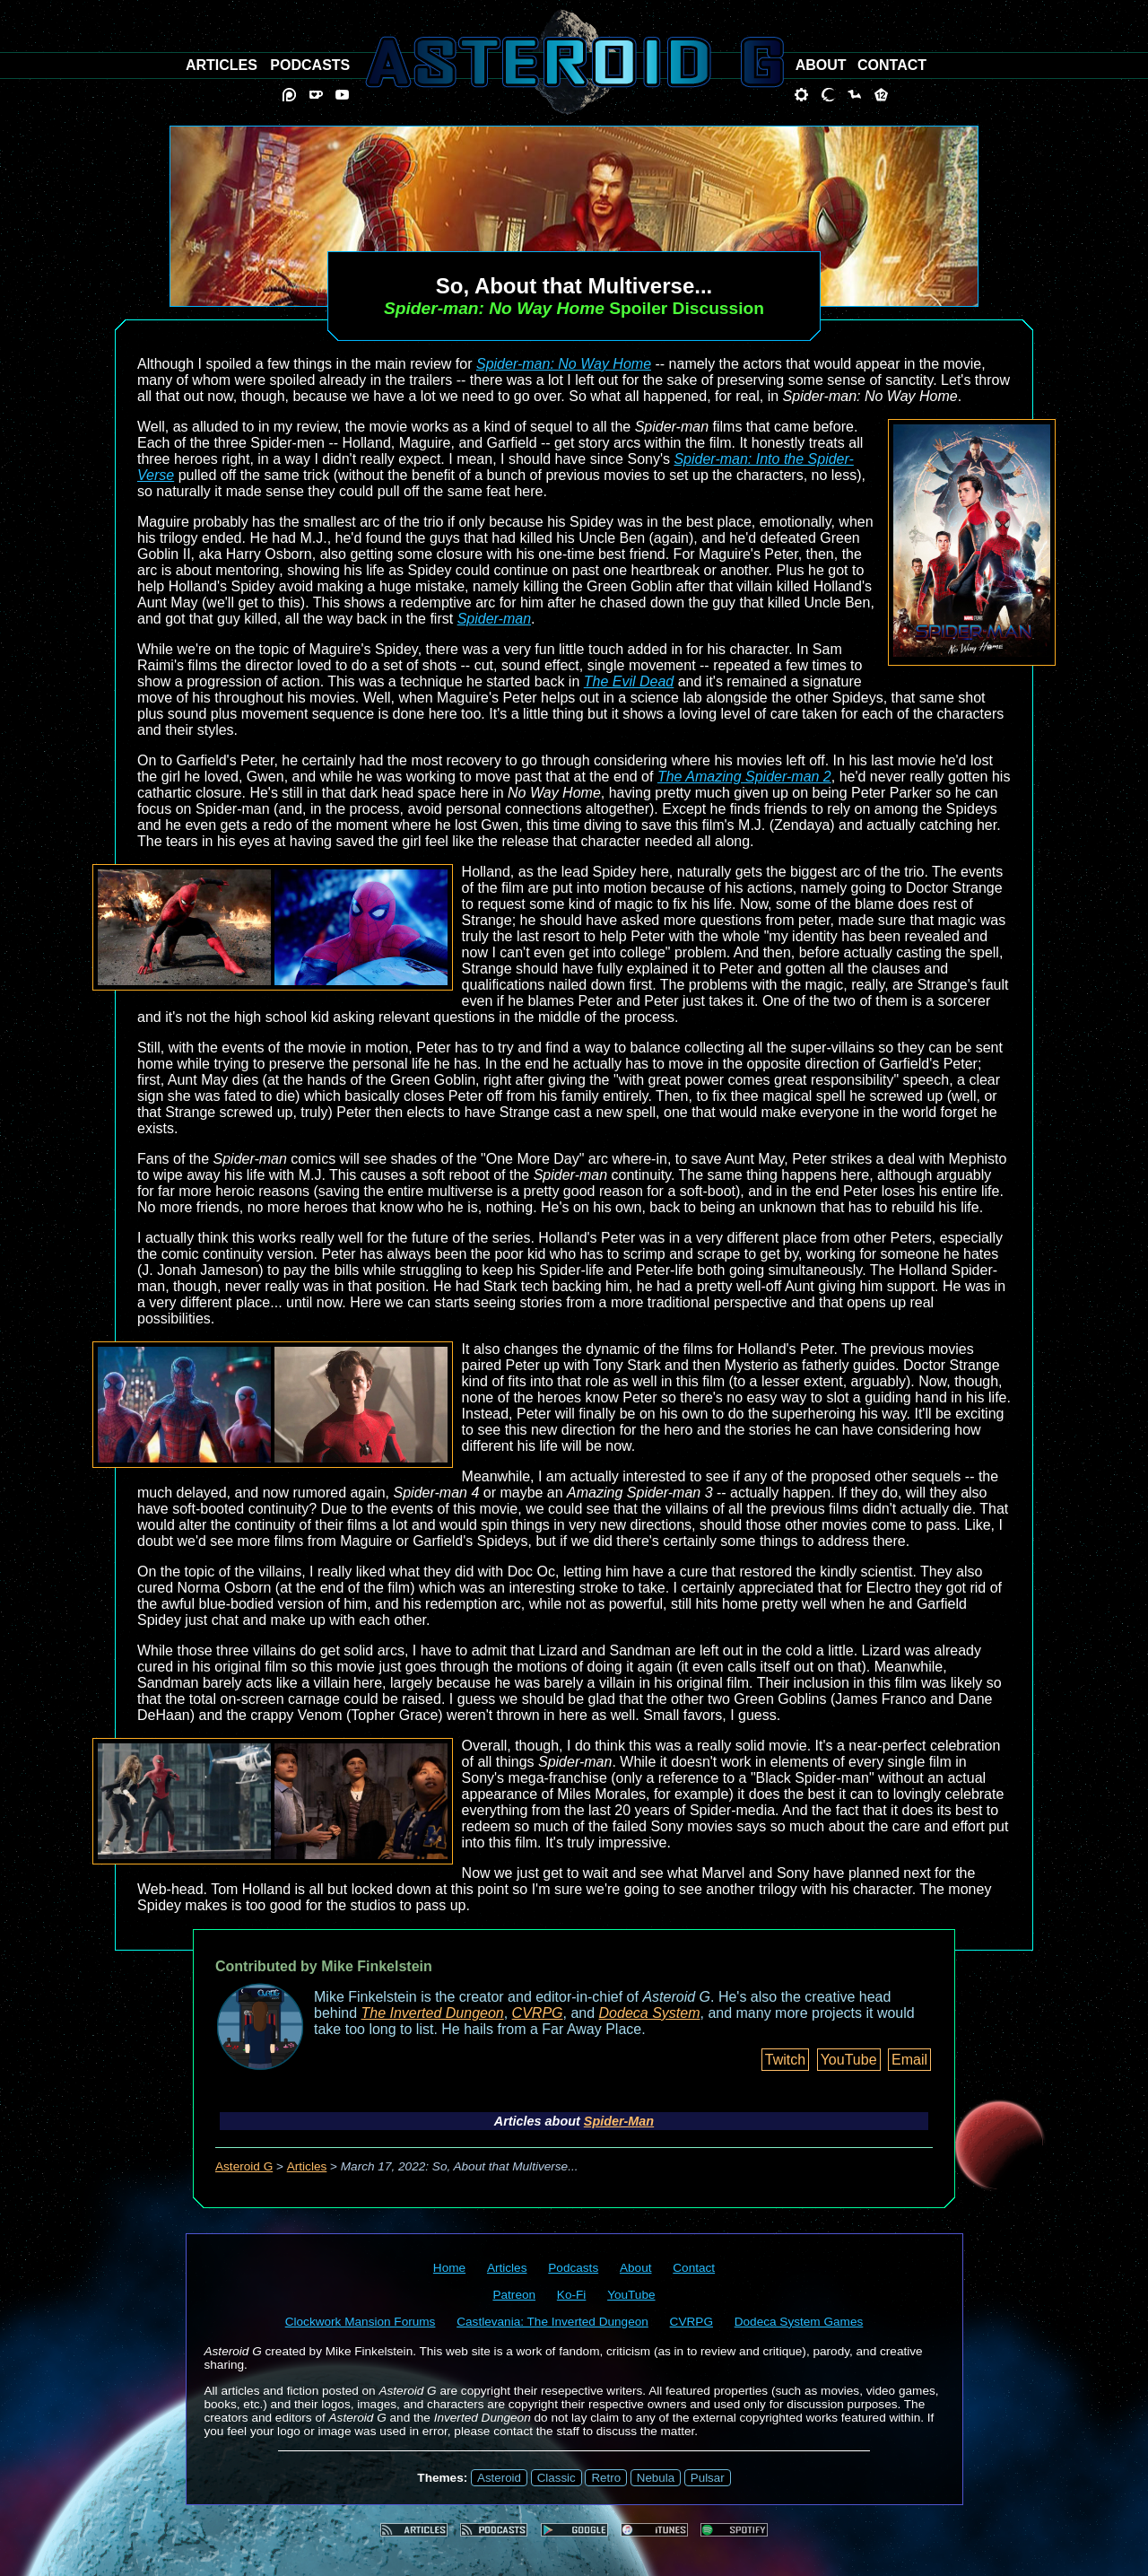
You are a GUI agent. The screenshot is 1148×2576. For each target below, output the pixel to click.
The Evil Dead (629, 681)
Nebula (655, 2477)
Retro (606, 2477)
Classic (556, 2477)
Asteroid (499, 2477)
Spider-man (494, 618)
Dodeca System (649, 2013)
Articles (307, 2166)
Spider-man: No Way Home (563, 363)
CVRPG (537, 2013)
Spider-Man (619, 2121)
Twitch (785, 2059)
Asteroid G (244, 2166)
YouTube (849, 2059)
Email (909, 2059)
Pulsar (708, 2477)
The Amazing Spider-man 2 (744, 776)
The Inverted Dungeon (432, 2013)
